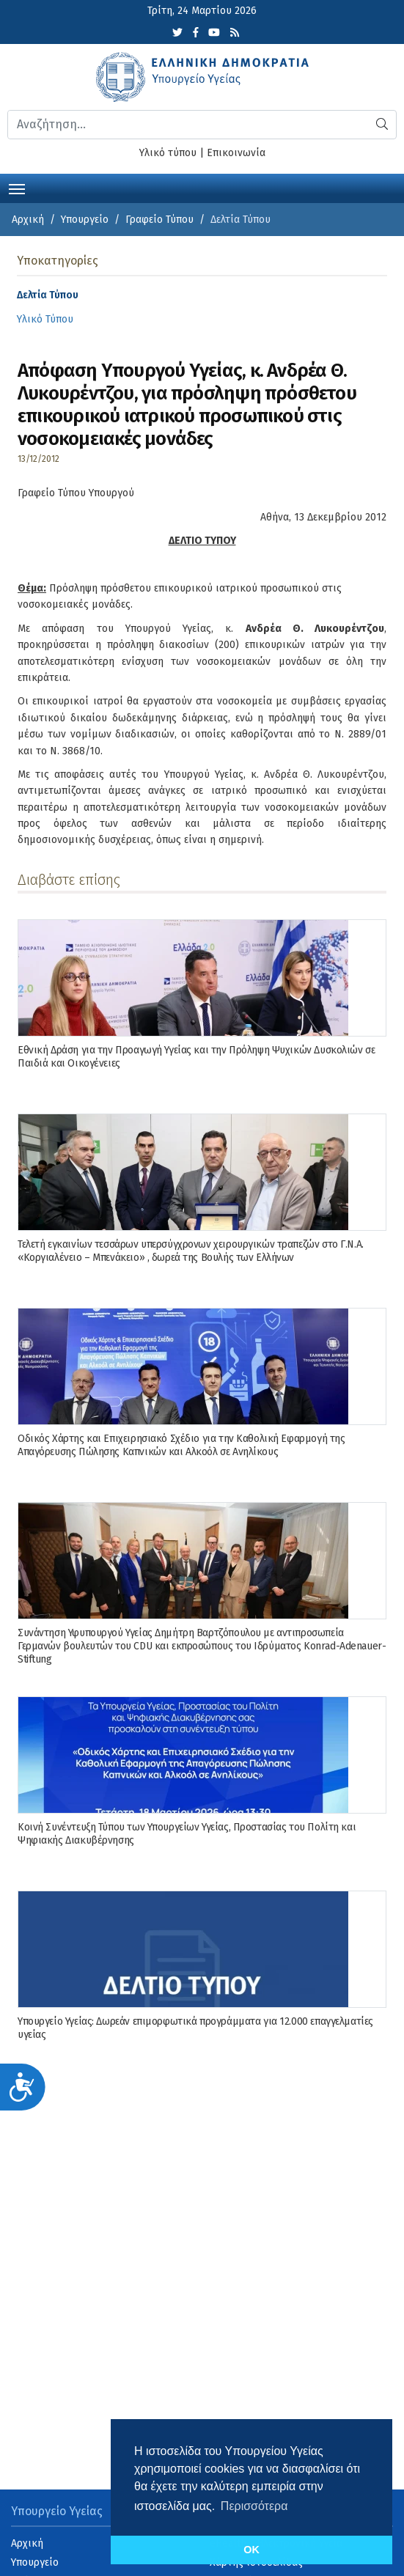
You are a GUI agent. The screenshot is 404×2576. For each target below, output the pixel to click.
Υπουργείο (85, 219)
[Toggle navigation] (17, 188)
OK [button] (251, 2549)
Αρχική (28, 219)
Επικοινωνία (236, 153)
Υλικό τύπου (168, 153)
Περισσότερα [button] (254, 2506)
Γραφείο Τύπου (159, 219)
